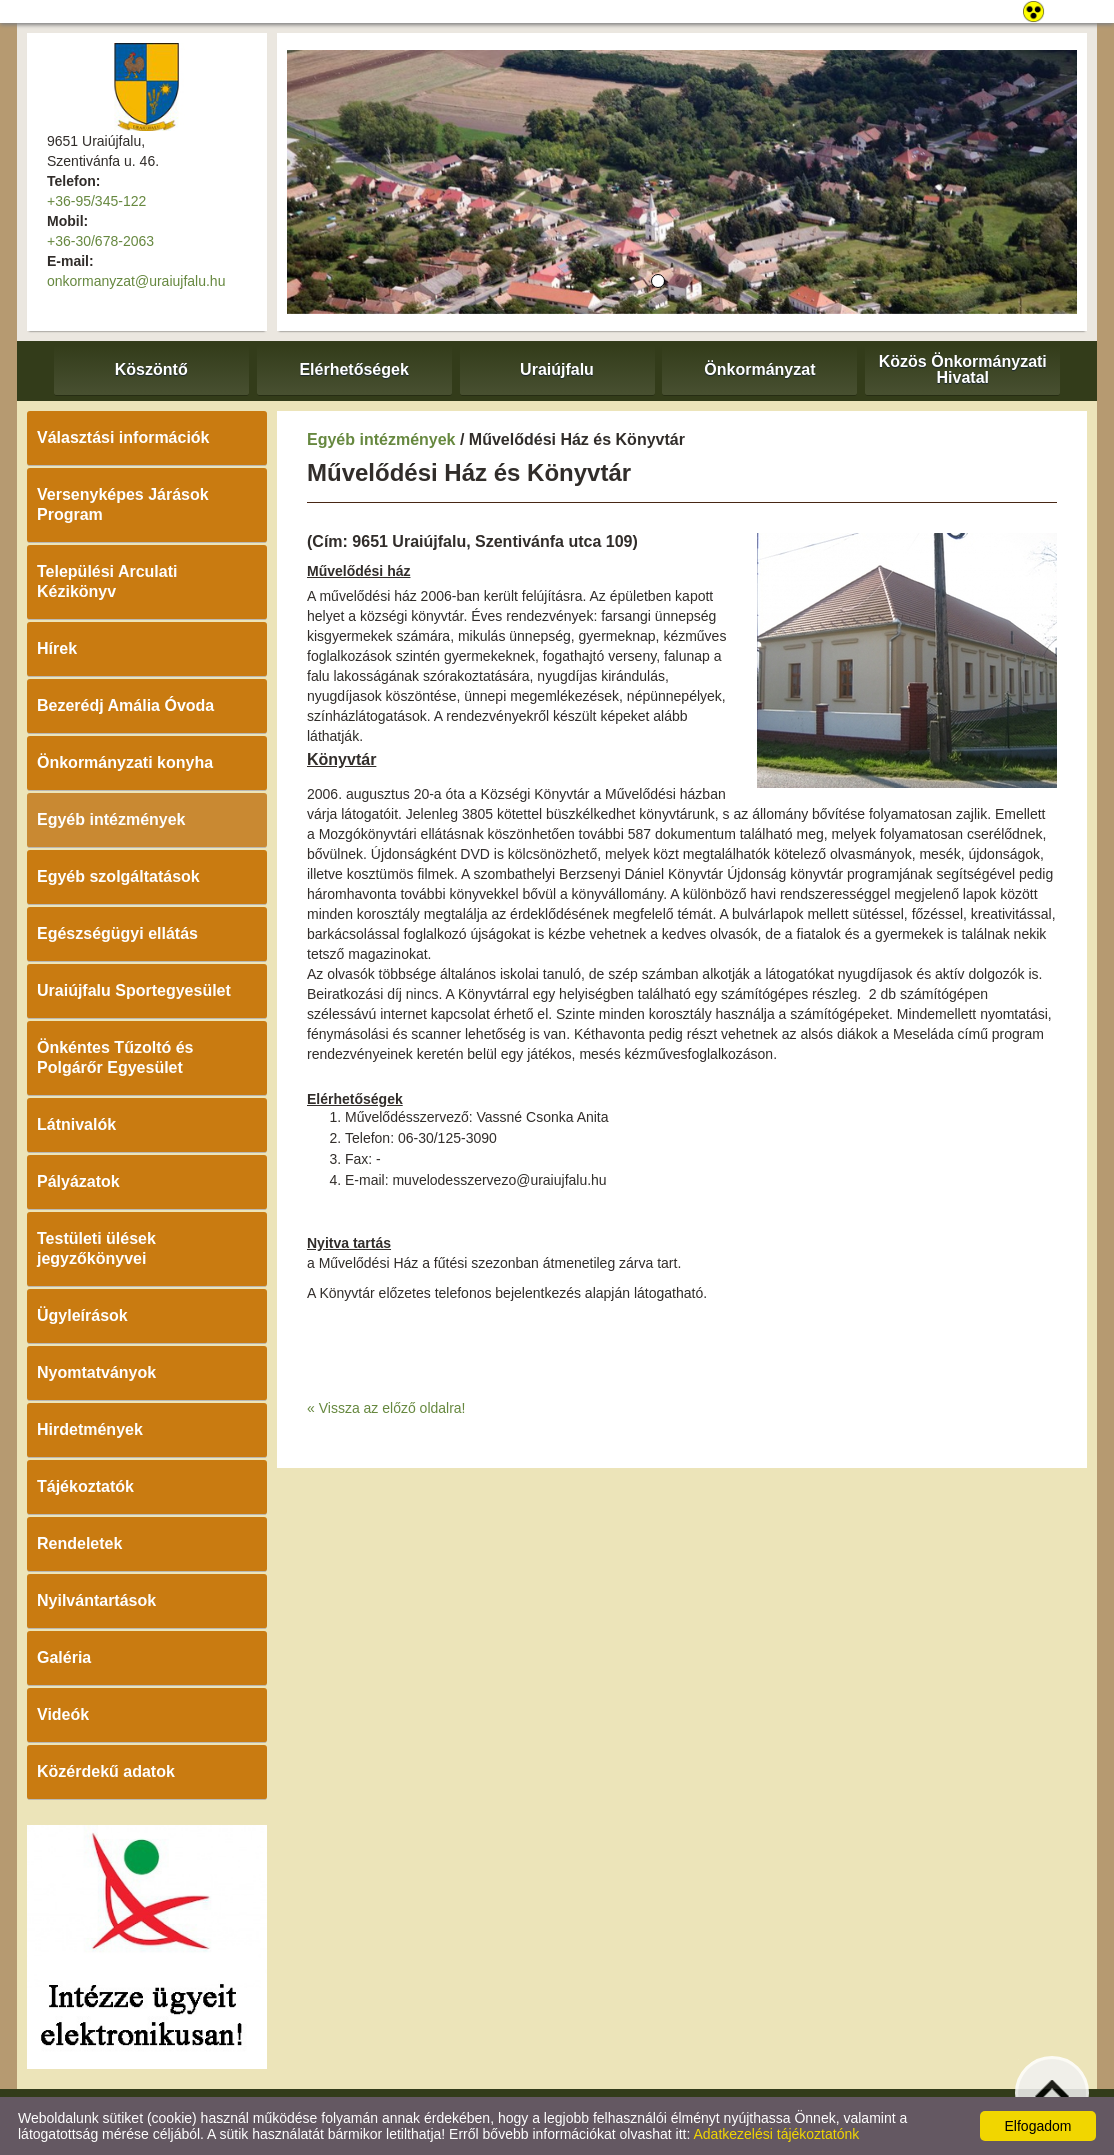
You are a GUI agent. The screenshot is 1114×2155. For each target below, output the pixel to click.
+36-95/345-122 (96, 201)
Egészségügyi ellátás (117, 933)
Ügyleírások (82, 1315)
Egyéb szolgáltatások (118, 876)
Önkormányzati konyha (125, 762)
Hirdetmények (90, 1429)
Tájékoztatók (85, 1486)
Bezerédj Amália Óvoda (125, 705)
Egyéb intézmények (111, 819)
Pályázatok (78, 1181)
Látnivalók (76, 1124)
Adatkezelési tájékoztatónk (776, 2134)
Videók (63, 1714)
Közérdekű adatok (106, 1771)
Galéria (64, 1657)
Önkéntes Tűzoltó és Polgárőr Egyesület (115, 1057)
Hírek (57, 648)
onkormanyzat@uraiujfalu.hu (136, 281)
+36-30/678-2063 (100, 241)
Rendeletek (79, 1543)
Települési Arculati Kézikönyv (107, 581)
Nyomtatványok (96, 1372)
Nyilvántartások (96, 1600)
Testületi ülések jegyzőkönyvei (96, 1248)
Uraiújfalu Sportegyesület (134, 990)
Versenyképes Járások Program (123, 504)
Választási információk (123, 437)
